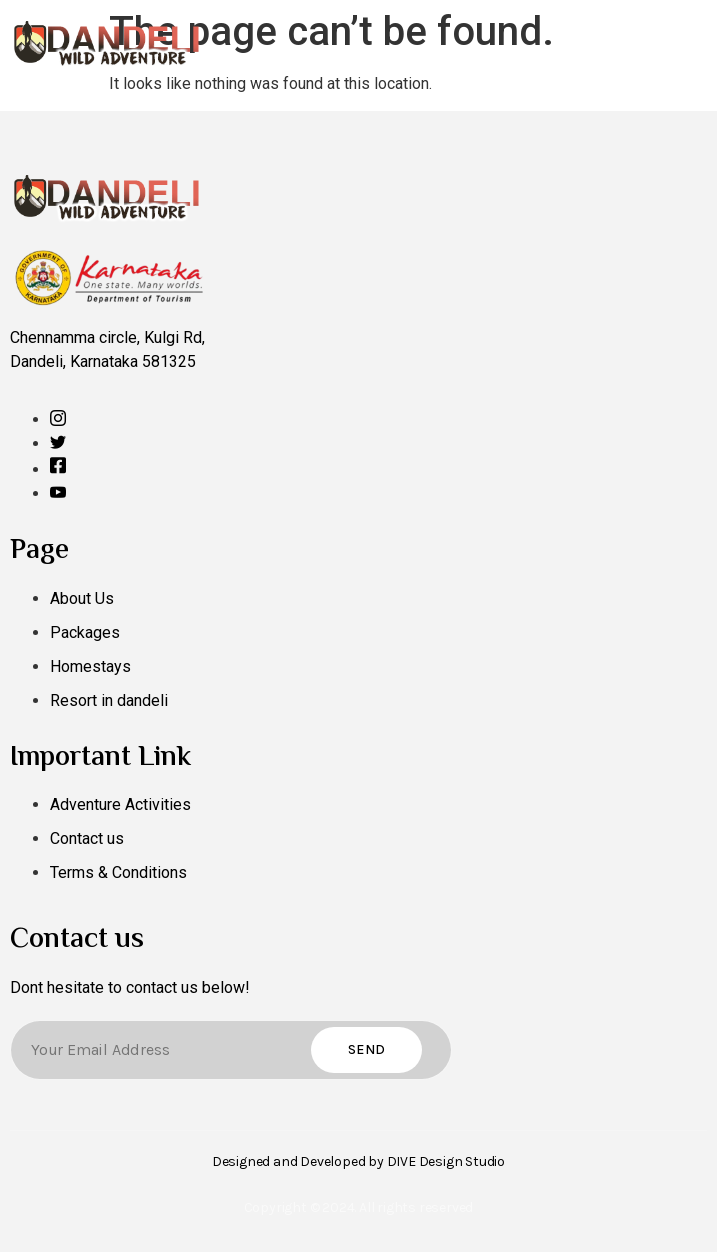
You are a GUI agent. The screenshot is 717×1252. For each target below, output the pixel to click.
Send (366, 1049)
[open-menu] (695, 42)
